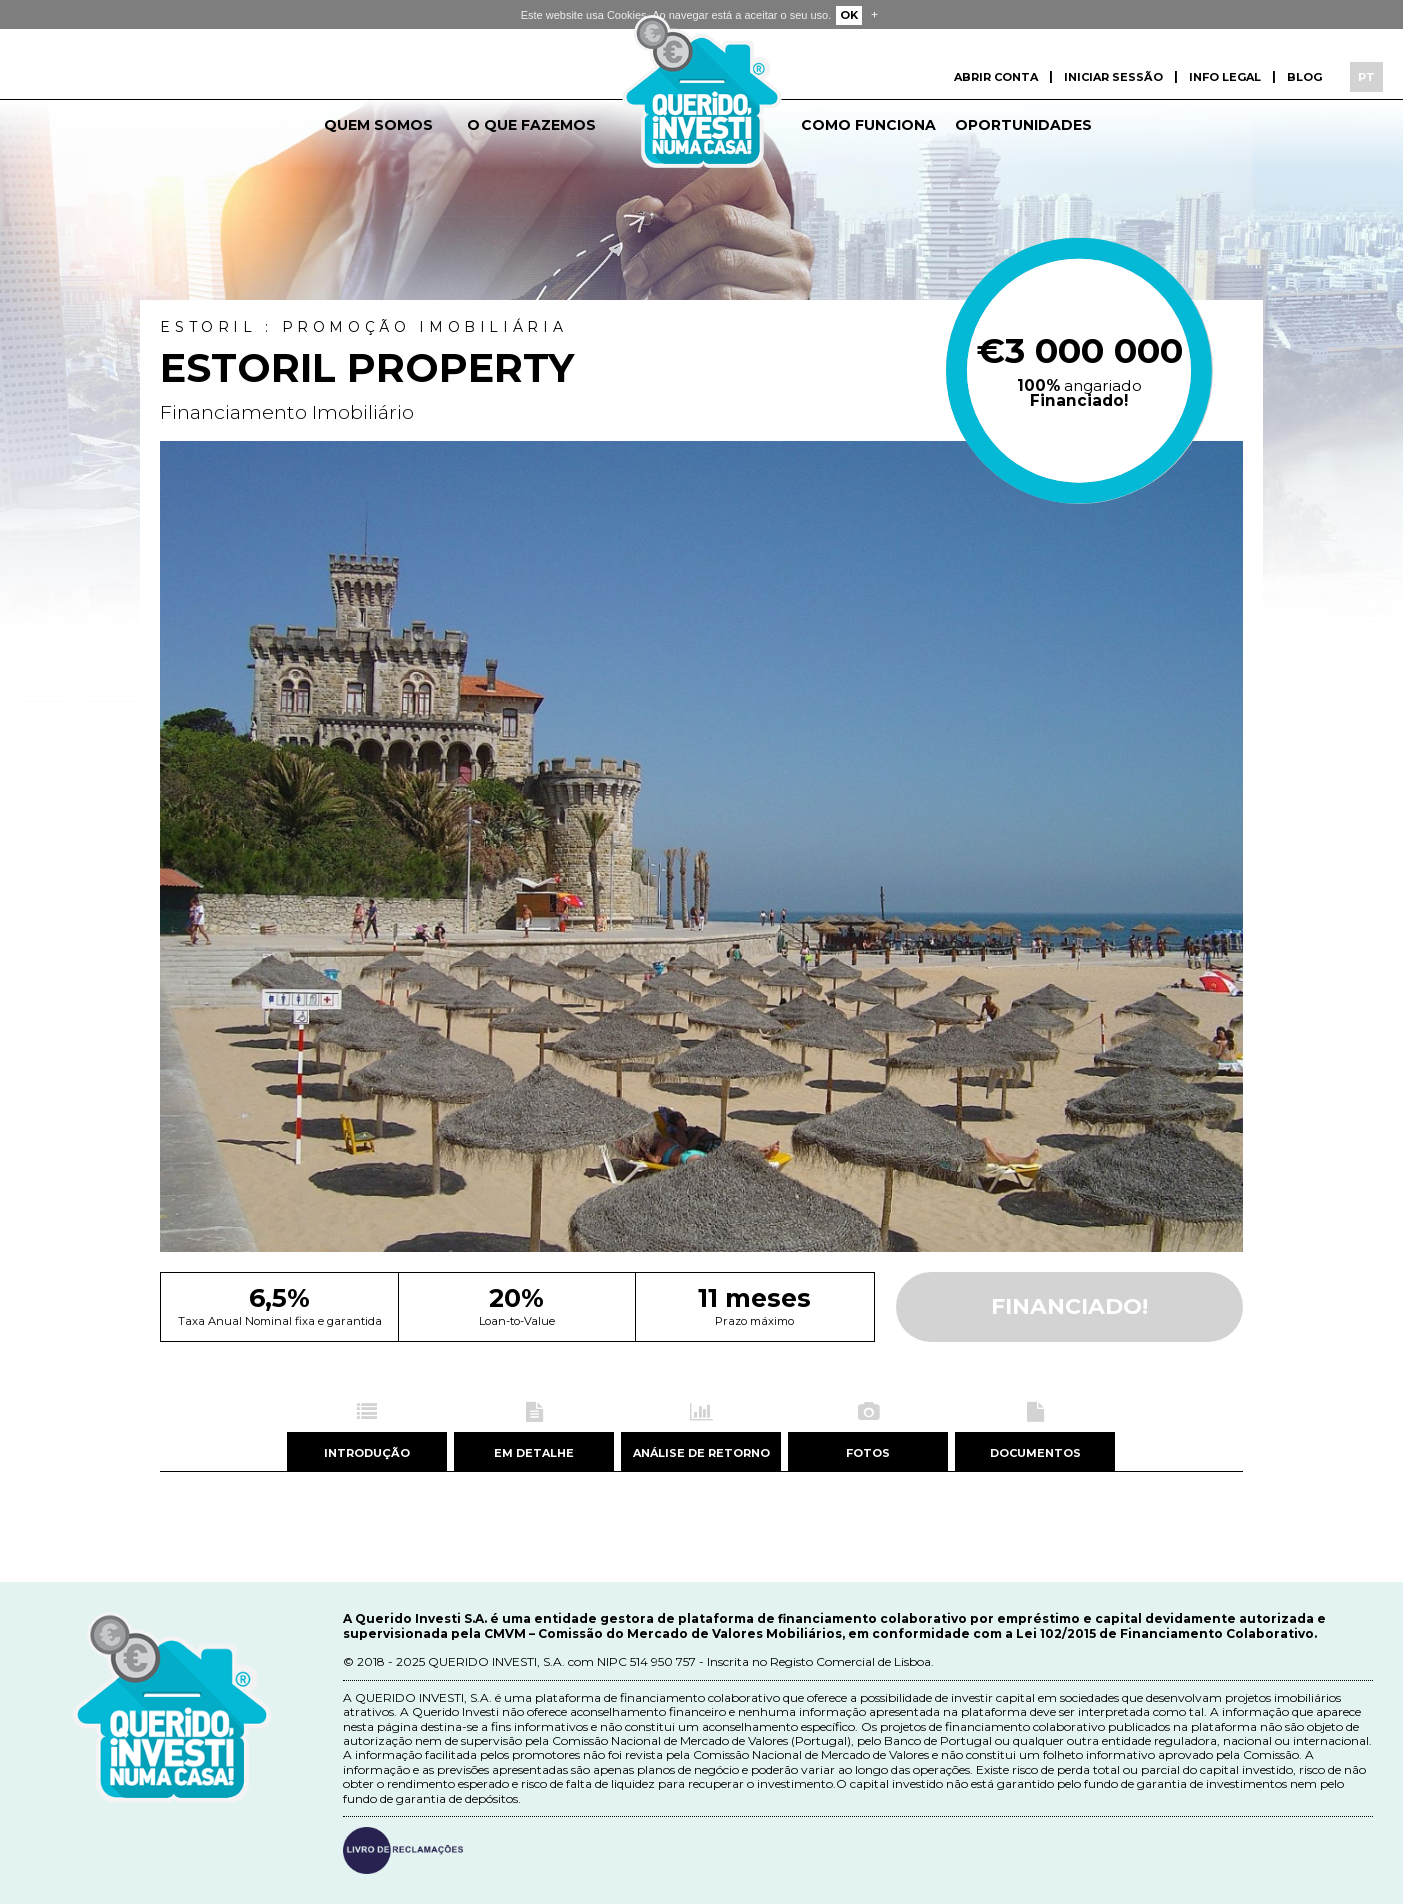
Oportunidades (1023, 125)
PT (1366, 77)
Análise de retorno (701, 1453)
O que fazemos (531, 125)
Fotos (868, 1453)
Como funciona (868, 125)
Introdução (367, 1453)
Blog (1304, 77)
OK (849, 15)
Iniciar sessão (1113, 77)
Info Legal (1225, 77)
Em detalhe (534, 1453)
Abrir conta (996, 77)
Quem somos (378, 125)
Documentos (1035, 1453)
